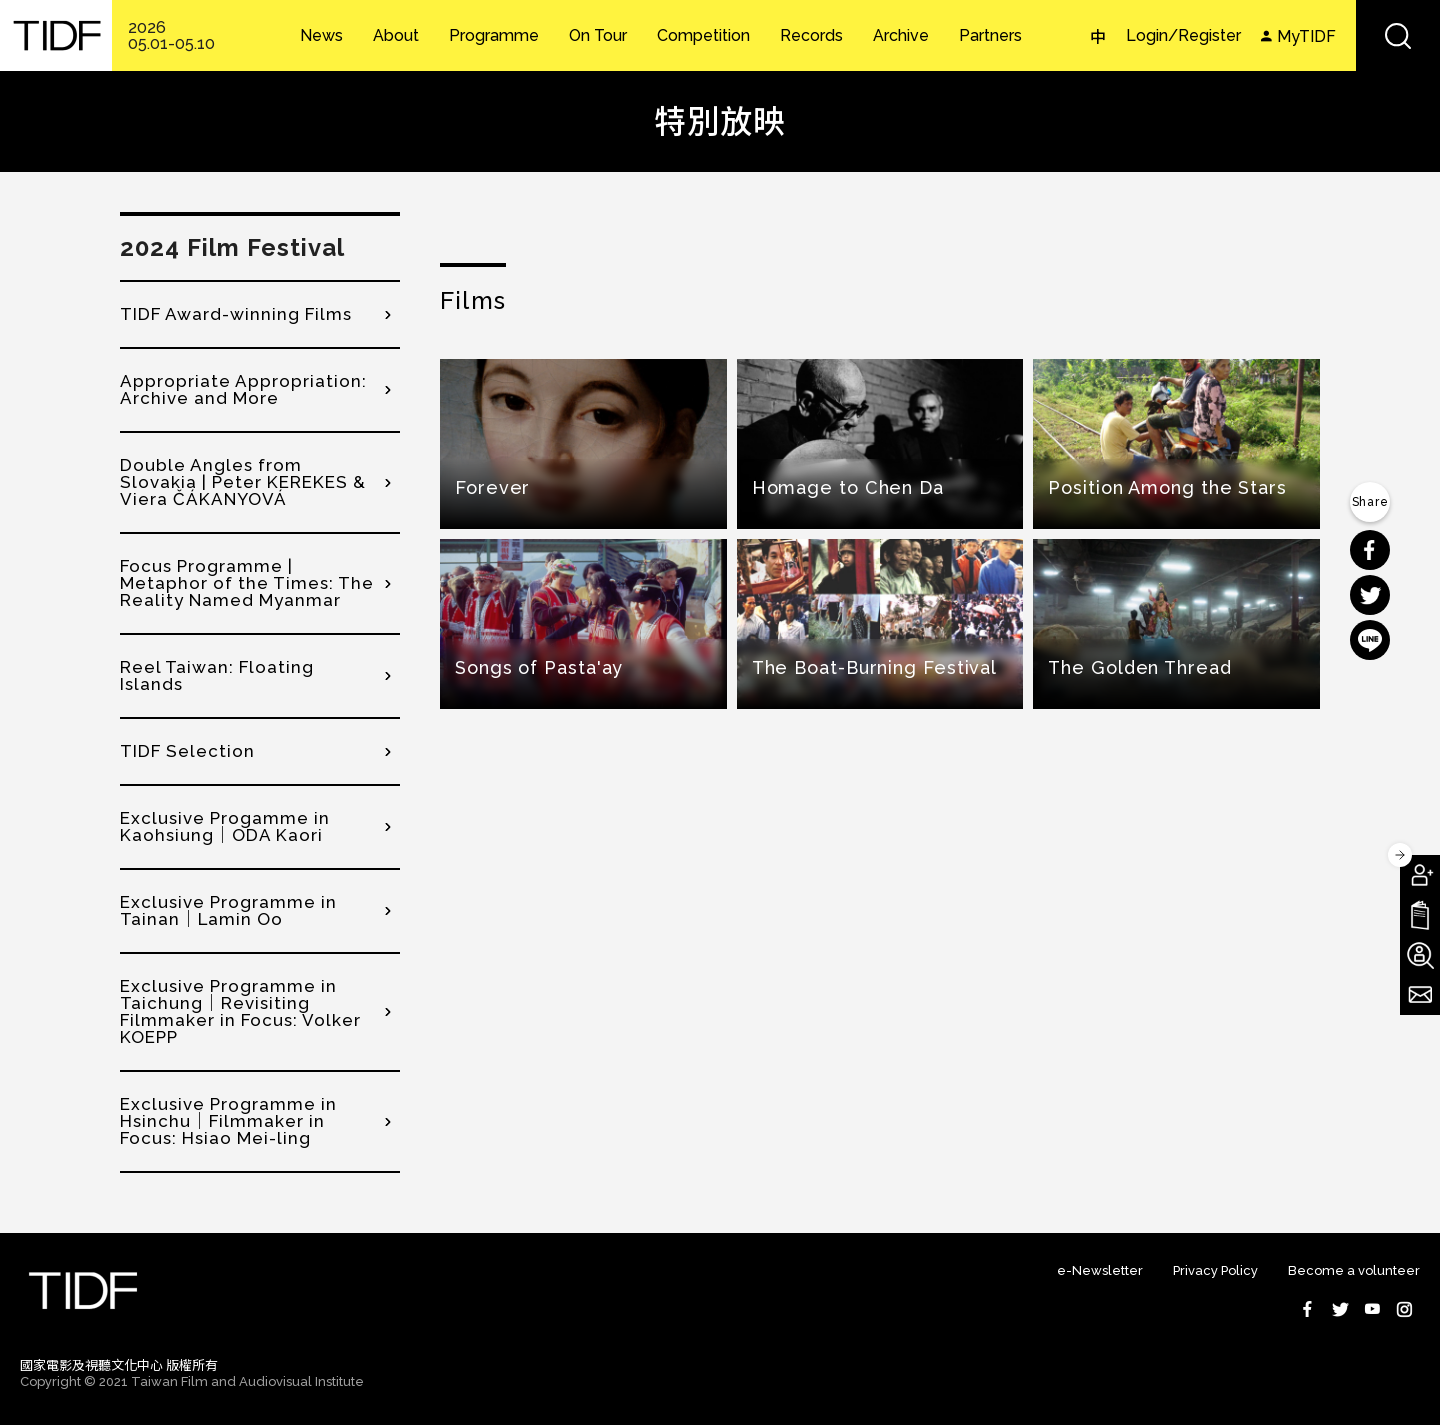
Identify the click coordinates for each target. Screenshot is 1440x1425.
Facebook (1308, 1309)
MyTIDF (1306, 36)
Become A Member (1420, 875)
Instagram (1404, 1309)
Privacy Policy (1215, 1270)
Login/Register (1183, 35)
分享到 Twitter (1370, 595)
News (321, 36)
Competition (703, 36)
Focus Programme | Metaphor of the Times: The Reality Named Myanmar (247, 583)
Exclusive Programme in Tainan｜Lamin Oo (228, 910)
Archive (901, 36)
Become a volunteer (1354, 1270)
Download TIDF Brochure (1420, 915)
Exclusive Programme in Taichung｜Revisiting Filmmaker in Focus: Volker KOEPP (240, 1011)
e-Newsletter (1100, 1270)
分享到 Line (1370, 640)
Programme (494, 36)
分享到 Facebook (1370, 550)
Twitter (1340, 1309)
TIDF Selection (187, 751)
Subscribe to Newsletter (1420, 995)
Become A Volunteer (1420, 955)
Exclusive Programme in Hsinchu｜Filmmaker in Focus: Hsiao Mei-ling (228, 1121)
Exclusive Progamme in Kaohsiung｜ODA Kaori (225, 826)
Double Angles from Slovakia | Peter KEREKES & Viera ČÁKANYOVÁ (243, 482)
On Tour (598, 36)
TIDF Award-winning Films (236, 314)
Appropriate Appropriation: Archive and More (243, 389)
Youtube (1372, 1309)
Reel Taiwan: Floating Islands (217, 675)
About (396, 36)
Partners (990, 36)
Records (811, 36)
